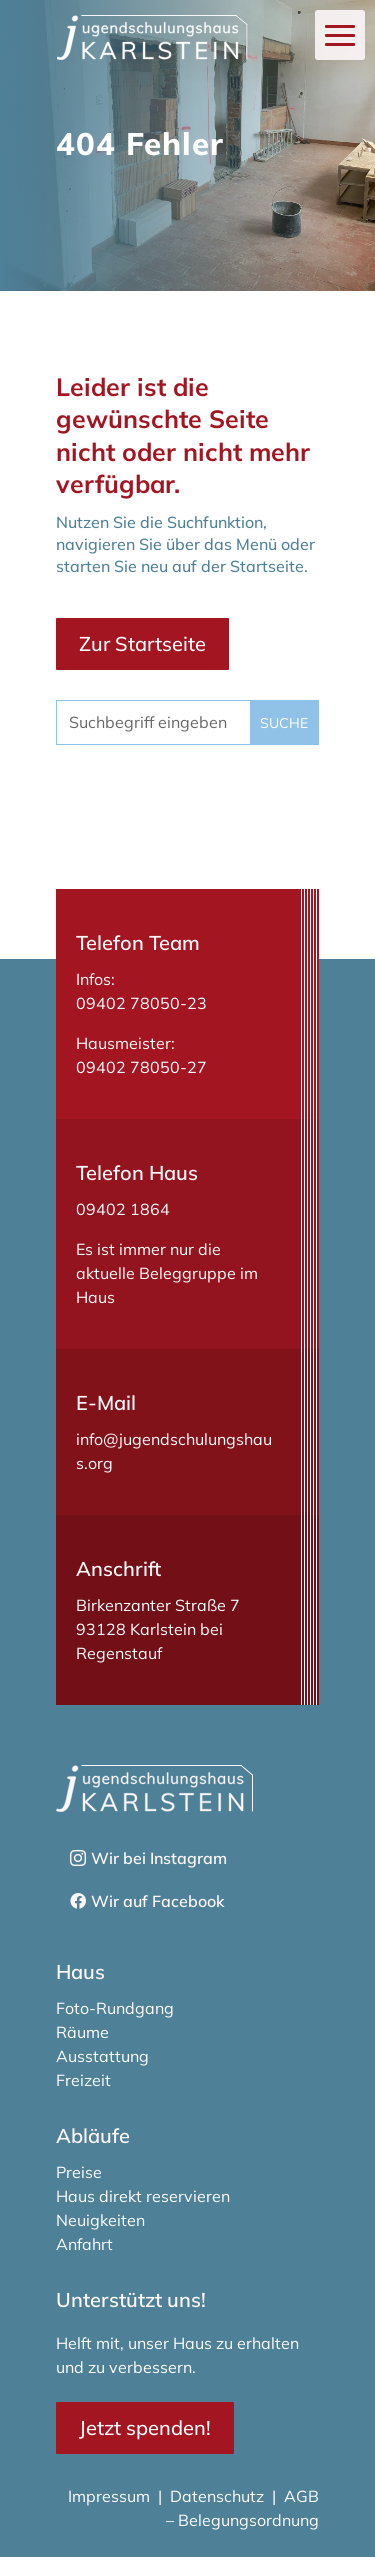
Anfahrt (84, 2244)
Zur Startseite (142, 643)
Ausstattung (102, 2056)
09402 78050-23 (141, 1003)
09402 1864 (123, 1209)
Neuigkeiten (100, 2220)
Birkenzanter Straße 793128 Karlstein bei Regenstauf (158, 1629)
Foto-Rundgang (115, 2008)
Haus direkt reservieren (143, 2196)
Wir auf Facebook (158, 1901)
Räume (82, 2032)
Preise (79, 2172)
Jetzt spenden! (145, 2427)
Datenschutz (217, 2496)
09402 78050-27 (141, 1067)
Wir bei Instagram (159, 1858)
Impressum (111, 2496)
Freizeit (83, 2080)
